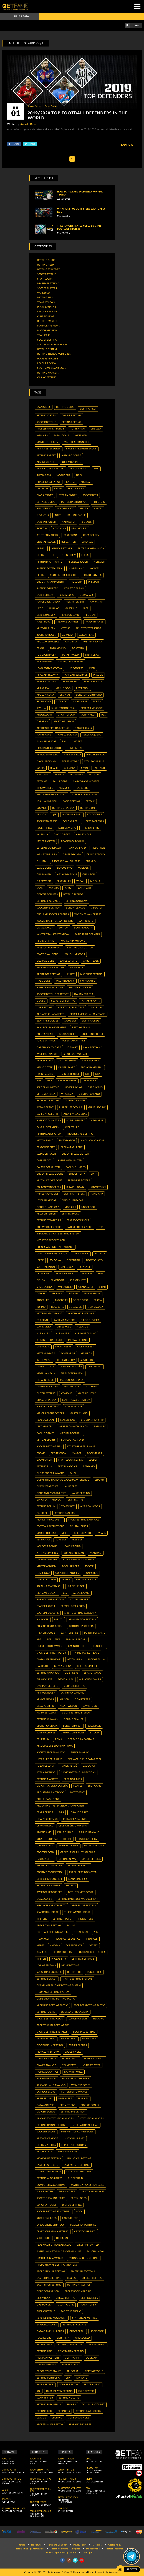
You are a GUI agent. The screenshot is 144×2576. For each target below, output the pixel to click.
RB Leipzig (99, 502)
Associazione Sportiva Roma (55, 1746)
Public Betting (46, 2311)
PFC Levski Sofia (94, 1845)
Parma (98, 1300)
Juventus (43, 515)
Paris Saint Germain (87, 934)
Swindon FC (87, 981)
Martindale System (49, 1134)
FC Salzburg (66, 595)
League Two (64, 868)
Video (89, 2479)
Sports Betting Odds (50, 2018)
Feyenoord (44, 701)
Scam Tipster (45, 2398)
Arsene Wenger (46, 462)
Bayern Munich (46, 522)
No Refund (36, 2545)
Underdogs (71, 1386)
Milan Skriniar (46, 941)
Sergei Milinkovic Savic (51, 794)
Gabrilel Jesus (87, 1393)
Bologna (55, 1260)
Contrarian (72, 2358)
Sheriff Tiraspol (47, 681)
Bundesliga (44, 508)
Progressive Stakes (49, 2371)
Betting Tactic (46, 2012)
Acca (79, 2211)
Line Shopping (96, 2344)
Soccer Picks (73, 2052)
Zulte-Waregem (47, 635)
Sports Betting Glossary (80, 1613)
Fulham (41, 861)
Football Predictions (50, 1526)
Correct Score (46, 2092)
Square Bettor (68, 2384)
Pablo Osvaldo (95, 754)
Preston (93, 582)
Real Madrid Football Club (54, 2245)
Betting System (47, 349)
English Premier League (81, 448)
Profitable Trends (48, 283)
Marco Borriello (47, 754)
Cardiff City (44, 1160)
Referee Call (45, 2098)
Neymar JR (97, 1120)
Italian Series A (83, 994)
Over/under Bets (47, 1686)
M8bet (40, 1945)
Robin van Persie (47, 821)
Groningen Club (47, 1559)
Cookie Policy (114, 2545)
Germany (69, 768)
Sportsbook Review (70, 1460)
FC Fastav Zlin (71, 655)
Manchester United (76, 442)
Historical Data (94, 2058)
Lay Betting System (49, 2171)
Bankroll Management (51, 1027)
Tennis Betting (46, 2038)
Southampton (46, 1267)
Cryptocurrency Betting (53, 2231)
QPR (54, 814)
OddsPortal (77, 2331)
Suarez (77, 1786)
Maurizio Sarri (65, 981)
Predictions (85, 1919)
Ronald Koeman (74, 1553)
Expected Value (69, 1845)
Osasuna (56, 1293)
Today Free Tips (38, 2502)
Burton (63, 928)
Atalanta (71, 641)
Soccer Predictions (49, 1972)
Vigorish (70, 1207)
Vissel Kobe (64, 1327)
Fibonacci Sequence (67, 1939)
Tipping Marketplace (85, 1653)
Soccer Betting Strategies (53, 2211)
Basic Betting (71, 801)
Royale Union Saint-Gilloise (54, 1839)
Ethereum (43, 1739)
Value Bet (70, 1021)
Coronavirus (73, 1406)
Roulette (99, 1646)
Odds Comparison (48, 2291)
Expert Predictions (73, 2145)
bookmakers (45, 1460)
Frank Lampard (76, 848)
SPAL (100, 1273)
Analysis (64, 788)
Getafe (41, 1293)
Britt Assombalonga (91, 548)
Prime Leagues (78, 2045)
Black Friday (45, 495)
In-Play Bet (65, 2098)
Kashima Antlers (64, 1320)
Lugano (54, 608)
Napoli (98, 508)
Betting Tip (74, 1972)
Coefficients (74, 1945)
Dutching (91, 1386)
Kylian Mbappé (79, 1599)
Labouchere (70, 2218)
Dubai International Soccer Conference (63, 1480)
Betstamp (63, 2338)
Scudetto (86, 1360)
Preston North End (49, 947)
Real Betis (57, 1307)
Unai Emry (96, 1007)
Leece (40, 1260)
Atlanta (99, 1253)
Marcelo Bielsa (46, 1533)
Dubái (73, 1473)
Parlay (58, 1619)
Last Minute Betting (77, 2165)
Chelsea (96, 429)
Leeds (85, 555)
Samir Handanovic (72, 1693)
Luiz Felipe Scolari (71, 1107)
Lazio (40, 608)
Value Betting (81, 1493)
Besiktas (65, 695)
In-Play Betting (78, 1340)
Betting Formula (78, 1865)
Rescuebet (53, 1639)
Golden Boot (65, 508)
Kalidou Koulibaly (71, 1380)
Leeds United (45, 1426)
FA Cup (58, 488)
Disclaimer (97, 2545)
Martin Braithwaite (49, 562)
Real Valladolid (66, 1273)
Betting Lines (89, 2298)
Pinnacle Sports (76, 1639)
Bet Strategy (70, 761)
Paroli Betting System (83, 1872)
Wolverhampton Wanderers (55, 921)
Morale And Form (48, 2052)
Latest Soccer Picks (79, 1227)
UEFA (79, 475)
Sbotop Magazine (48, 1613)
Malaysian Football (83, 2225)
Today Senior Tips (39, 2470)
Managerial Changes (75, 2078)
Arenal (41, 548)
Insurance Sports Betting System (58, 1233)
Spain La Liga (44, 1287)
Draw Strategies (47, 1486)
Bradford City (46, 1147)
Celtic (40, 575)
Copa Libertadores (67, 1573)
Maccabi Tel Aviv (47, 675)
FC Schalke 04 (95, 2251)
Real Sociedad (70, 615)
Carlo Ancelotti (47, 1114)
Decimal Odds (45, 961)
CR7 (65, 1593)
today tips (35, 2459)
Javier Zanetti (46, 841)
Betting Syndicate (74, 2324)
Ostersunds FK (46, 615)
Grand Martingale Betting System (59, 1985)
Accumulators (72, 814)
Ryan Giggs (43, 407)
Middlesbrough (78, 562)
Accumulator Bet (93, 2404)
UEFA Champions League (52, 1253)
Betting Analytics (78, 2285)
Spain (84, 768)
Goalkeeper (82, 1699)
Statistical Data (47, 1726)
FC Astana (78, 648)
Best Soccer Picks (78, 1220)
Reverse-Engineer (80, 2424)
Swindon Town (46, 1154)
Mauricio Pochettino (50, 468)
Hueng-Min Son (46, 2078)
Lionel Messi (74, 748)
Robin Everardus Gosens (78, 1559)
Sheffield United (47, 588)
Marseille (71, 608)
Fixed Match (67, 1140)
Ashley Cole (83, 834)
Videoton (97, 908)
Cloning (57, 2418)
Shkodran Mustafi (75, 1054)
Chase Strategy (47, 1400)
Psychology (44, 2151)
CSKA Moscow (66, 715)
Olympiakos (88, 715)
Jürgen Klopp (76, 1586)
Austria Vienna (92, 641)
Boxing (71, 2278)
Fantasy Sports (90, 1001)
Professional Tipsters (50, 429)
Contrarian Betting (71, 2351)
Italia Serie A (81, 1253)
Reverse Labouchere (50, 1879)
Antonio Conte (71, 455)
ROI (39, 2391)
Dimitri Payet (66, 1067)
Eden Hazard (45, 1074)
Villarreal (43, 688)
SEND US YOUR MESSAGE (13, 2508)
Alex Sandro (44, 1060)
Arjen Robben (85, 1346)
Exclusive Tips (9, 2470)
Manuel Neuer (46, 1693)
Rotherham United (70, 1160)
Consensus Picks (78, 2418)
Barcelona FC (68, 961)
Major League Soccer (50, 1413)
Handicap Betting (48, 1406)
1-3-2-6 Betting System (76, 1713)
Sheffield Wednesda (50, 568)
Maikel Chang (79, 1413)
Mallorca (66, 1267)
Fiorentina (73, 1260)
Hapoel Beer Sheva (48, 602)
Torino (41, 1307)
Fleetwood (44, 881)
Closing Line (66, 2305)
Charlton (88, 874)
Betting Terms (81, 1027)
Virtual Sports (46, 1440)
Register (6, 2499)
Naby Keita (68, 522)
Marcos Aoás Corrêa (86, 781)
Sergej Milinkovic (48, 1087)
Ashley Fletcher (61, 548)
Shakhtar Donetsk (63, 708)
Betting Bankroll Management (78, 1899)
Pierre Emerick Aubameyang (87, 1014)
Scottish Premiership (63, 575)
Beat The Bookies (47, 1021)
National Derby (75, 2138)
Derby (40, 555)
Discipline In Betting (50, 2045)
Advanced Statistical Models (55, 2118)
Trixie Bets (76, 967)
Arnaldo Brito (28, 124)
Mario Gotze (45, 1067)
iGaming (42, 1952)
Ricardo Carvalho (72, 841)
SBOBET (93, 1460)
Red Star (90, 615)
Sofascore (97, 2331)
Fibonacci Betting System (53, 1992)
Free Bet (77, 1539)
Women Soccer (80, 2085)
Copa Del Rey (91, 535)
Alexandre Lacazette (50, 1014)
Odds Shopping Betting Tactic (56, 1999)
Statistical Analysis (49, 1865)
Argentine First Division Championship (61, 1806)
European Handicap (49, 1500)
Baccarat (89, 1766)
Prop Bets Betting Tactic (89, 2005)
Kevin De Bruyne (69, 1074)
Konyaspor (96, 602)
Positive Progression (50, 1872)
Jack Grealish (96, 1659)
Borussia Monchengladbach (55, 1247)
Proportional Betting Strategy (57, 2265)
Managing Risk (77, 1879)
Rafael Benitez (75, 1120)
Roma (58, 1739)
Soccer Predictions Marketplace (65, 2549)
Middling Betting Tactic (52, 2005)
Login (5, 2490)
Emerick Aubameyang (50, 1599)
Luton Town (98, 1187)
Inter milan (44, 1360)
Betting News (67, 1859)
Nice (86, 608)
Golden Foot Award (49, 1646)
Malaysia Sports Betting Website (61, 2552)
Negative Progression (51, 1240)
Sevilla (41, 708)
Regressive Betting (84, 1905)
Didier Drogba (72, 854)
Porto (97, 701)
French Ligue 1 (46, 1633)
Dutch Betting (46, 1393)
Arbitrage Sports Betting (53, 728)
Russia (41, 768)
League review (46, 363)
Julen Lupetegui (92, 1034)
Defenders (71, 1673)
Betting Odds (90, 1021)
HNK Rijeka (92, 655)
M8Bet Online (93, 2549)
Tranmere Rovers (79, 1180)
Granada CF (85, 1287)
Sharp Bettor (45, 2384)
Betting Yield (82, 1533)
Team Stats (69, 2065)
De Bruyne (62, 2238)
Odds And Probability (75, 2012)
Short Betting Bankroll (83, 1520)
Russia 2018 (44, 475)
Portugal (43, 774)
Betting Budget (47, 1979)
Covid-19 (66, 1393)
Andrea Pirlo (72, 754)
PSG (103, 715)
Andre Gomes (90, 1060)
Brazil (54, 768)
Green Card (95, 1087)
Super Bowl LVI (80, 1752)
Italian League (76, 515)
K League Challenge (49, 1340)
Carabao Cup (45, 928)
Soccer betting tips (49, 1446)
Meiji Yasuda (95, 1307)
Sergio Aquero (91, 735)
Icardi (68, 888)
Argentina (76, 774)
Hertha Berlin (75, 602)
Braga (40, 648)
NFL (87, 1074)
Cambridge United (48, 1167)
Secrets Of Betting (63, 1001)
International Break (85, 2125)
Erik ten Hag (65, 1832)
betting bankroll (65, 1513)
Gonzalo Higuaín (71, 1366)
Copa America (62, 1666)
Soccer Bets (90, 495)
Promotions (67, 2105)
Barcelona (70, 535)
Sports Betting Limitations (78, 1772)
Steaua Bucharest (68, 622)
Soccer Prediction (48, 908)
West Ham (81, 435)
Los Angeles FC (78, 1812)
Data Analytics (46, 2058)
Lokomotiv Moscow (49, 668)
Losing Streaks (46, 1965)
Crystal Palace (46, 542)
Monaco (61, 701)
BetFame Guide (46, 502)
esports (100, 1480)
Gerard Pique (45, 1380)
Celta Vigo (43, 1273)
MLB (49, 1080)
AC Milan (68, 635)
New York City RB (47, 1819)
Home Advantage (48, 2072)
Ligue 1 (41, 1001)
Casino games (45, 1433)
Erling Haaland (89, 1832)
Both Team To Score (81, 1892)
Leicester (43, 488)
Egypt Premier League (81, 1446)
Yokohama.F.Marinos (81, 1313)
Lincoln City (77, 1174)
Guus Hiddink (97, 1107)
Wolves (94, 568)
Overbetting (45, 1845)
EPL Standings (79, 1526)
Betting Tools (94, 2371)
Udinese (87, 1273)
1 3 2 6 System (45, 2191)
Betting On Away (47, 1719)
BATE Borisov (45, 595)
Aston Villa (74, 1659)
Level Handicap (46, 1200)
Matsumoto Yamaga (49, 1313)
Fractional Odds (47, 954)
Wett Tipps (87, 2552)
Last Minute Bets (47, 2165)
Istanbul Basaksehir (70, 661)
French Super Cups (73, 1606)
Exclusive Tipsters (11, 2479)
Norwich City (94, 1260)
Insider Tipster (91, 2065)
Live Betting (44, 1007)
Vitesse (65, 628)
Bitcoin (95, 1732)
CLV (68, 2378)
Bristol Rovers (92, 575)
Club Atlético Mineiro (73, 1825)
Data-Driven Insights (50, 2331)
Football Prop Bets (81, 1626)
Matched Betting (91, 974)
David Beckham (46, 761)
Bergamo (89, 1466)
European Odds (46, 2205)
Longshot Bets (78, 2018)
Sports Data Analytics (51, 2198)
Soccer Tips (94, 1972)
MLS (61, 1812)
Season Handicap (48, 1912)
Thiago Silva (44, 1679)
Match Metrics (91, 1859)
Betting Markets (47, 1779)
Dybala (101, 1533)
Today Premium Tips (40, 2479)
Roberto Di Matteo (49, 1120)
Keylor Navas (45, 1699)
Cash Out (42, 1666)
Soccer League (46, 2131)
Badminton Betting (49, 2285)
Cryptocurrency (85, 2231)
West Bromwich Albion (73, 1426)
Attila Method (46, 1772)
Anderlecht (44, 715)
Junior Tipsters (66, 2459)
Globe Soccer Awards (50, 1473)
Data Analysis (45, 2105)
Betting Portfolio (48, 2378)
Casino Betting (47, 377)
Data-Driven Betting (59, 2391)
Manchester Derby (48, 448)
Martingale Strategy (76, 1400)
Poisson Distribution (50, 1626)
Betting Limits (73, 1779)
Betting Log (44, 2411)
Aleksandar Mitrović (50, 1792)
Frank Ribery (63, 1346)
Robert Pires (44, 828)
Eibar (102, 1287)
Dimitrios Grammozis (50, 2258)
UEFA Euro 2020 (46, 1579)
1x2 (96, 1932)
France (59, 774)
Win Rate (81, 2378)
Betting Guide (46, 260)
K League (82, 1327)
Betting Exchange (48, 901)
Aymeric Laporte (47, 1054)
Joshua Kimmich (47, 801)
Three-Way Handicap (77, 1912)
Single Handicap (72, 1200)
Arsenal (86, 482)
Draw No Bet (67, 2191)
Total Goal (81, 1932)
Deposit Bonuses (47, 894)
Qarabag (42, 721)
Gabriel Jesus (83, 728)
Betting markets (48, 373)
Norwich (99, 562)
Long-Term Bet (72, 1726)
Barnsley (99, 1426)
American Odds (90, 1506)
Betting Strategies (49, 1220)
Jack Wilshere (67, 1060)
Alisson (41, 814)
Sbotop (65, 1579)
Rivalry (71, 2404)
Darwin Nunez (73, 2072)
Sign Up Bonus (90, 2105)
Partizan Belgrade (76, 675)
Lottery (93, 1945)
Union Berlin (92, 1293)
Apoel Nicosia (45, 695)
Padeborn (61, 1300)
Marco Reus (67, 1420)
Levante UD (90, 1706)
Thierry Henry (90, 828)
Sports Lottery (62, 1952)
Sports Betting (46, 274)
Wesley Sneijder (47, 854)
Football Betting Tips (91, 1952)
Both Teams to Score (50, 987)
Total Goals (61, 435)
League (41, 2418)
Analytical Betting (79, 2158)
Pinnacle (92, 1939)
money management (50, 1520)
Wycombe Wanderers (87, 914)
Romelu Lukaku (67, 735)
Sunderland (76, 568)
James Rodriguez (47, 1194)
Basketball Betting (49, 2278)
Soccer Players (34, 106)
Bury (94, 1174)
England (99, 768)
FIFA (96, 468)
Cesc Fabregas (95, 821)
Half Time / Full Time (71, 1007)
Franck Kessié (68, 1766)
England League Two (75, 1154)
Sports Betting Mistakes (52, 2032)
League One (44, 868)
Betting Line (44, 2351)
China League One (48, 1799)
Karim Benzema (46, 1713)
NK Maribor (80, 701)
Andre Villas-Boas (75, 1114)
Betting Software (83, 1959)
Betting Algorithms (49, 2178)
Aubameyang (81, 1593)
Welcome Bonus (47, 1546)
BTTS (100, 1227)
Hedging (98, 2018)
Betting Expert (46, 455)
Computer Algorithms (51, 2185)
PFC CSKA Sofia (46, 1852)
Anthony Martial (92, 1067)
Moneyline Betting (49, 2158)
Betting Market (47, 321)
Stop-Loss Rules (47, 2218)
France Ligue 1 (46, 1606)
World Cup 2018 (94, 761)
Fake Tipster (86, 2391)
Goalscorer (44, 1899)
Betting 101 (87, 808)
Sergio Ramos (92, 1673)
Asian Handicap (46, 741)
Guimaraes (87, 595)
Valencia (42, 834)
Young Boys (63, 688)
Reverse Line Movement (52, 2318)
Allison (64, 1699)
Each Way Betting (48, 1100)
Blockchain (75, 2178)
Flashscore (44, 2338)
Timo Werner (45, 788)
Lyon (92, 668)
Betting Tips (45, 298)
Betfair (90, 801)
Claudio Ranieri (75, 1100)
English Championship (51, 582)
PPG (39, 1639)
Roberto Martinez (73, 1040)
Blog (88, 2459)
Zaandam (96, 1553)
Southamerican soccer (52, 368)
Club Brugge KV (87, 1839)
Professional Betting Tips (53, 2025)
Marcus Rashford (72, 1440)
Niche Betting (70, 1965)
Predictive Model (48, 2138)
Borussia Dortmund (89, 695)
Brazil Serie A (45, 1812)
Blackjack (94, 1726)
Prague (98, 675)
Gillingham (44, 874)
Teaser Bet (68, 1506)
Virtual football (71, 1433)
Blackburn (64, 881)
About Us (7, 2459)
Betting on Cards (48, 1673)
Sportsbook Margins (78, 2291)
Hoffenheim (44, 661)
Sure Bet (60, 1539)
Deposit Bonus (46, 2112)
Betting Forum (46, 1506)
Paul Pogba (60, 781)
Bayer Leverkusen (48, 1127)
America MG (44, 1832)
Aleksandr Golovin (84, 794)
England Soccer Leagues (53, 914)
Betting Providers (48, 1885)
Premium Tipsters (67, 2479)
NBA (97, 1074)
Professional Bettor (50, 2424)
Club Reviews (45, 316)
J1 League (75, 1307)
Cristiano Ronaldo (49, 748)
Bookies (42, 808)
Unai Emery (94, 1366)
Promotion (92, 2468)
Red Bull (86, 522)
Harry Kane (44, 735)
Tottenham (77, 429)
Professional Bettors (50, 967)
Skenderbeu (70, 681)
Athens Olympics (47, 1553)
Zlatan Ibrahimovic (49, 1659)
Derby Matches (46, 2145)
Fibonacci (43, 1939)
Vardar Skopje (94, 622)
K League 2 (62, 1333)
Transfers (43, 335)
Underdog (88, 1207)
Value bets (70, 1486)
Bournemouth (83, 928)
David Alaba (66, 1679)
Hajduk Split (45, 1859)
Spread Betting (65, 2298)
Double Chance (74, 1719)
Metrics (71, 1885)
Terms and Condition (57, 2545)
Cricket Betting (92, 2278)
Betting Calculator (80, 947)
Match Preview (47, 331)
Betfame (42, 781)
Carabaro (59, 528)
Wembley (42, 435)
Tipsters (42, 1919)
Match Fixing (45, 1140)
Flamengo (43, 1573)
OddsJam (91, 2358)
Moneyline (89, 2038)
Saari (40, 888)
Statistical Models (92, 2118)
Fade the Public (71, 2311)
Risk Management (48, 2358)
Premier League (86, 1579)
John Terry (69, 555)
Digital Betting (72, 2205)
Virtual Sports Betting (83, 2258)
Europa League (75, 908)
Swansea (87, 542)
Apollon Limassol (48, 641)
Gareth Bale (91, 961)
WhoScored (82, 2338)
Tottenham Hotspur (74, 502)
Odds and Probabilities (51, 1493)
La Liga (70, 482)
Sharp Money (87, 2305)
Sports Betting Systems (77, 1979)
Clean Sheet (78, 1280)
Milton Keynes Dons (49, 1180)
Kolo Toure (94, 814)
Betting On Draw (76, 901)
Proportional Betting (51, 2271)
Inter (57, 515)
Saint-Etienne (70, 1633)
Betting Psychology (88, 2411)
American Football (83, 2271)
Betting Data (70, 2058)
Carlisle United (76, 1167)
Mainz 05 (86, 1353)
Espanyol (84, 1267)
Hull (53, 555)
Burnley (91, 861)
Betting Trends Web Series (54, 354)
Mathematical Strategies (87, 2185)
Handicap (96, 1194)
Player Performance (74, 2092)
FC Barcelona (45, 1766)
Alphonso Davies (90, 1679)
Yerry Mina (89, 1080)
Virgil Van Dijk (46, 1373)
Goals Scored (67, 1034)
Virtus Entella (46, 1094)
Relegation (68, 542)
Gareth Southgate (49, 1047)
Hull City (77, 582)
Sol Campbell (71, 821)
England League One (50, 1174)
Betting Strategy (48, 269)
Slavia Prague (93, 681)
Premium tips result (40, 2511)
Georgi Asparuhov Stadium (77, 1852)
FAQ (88, 2488)
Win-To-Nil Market (92, 2191)
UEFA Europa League (49, 1759)
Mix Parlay (43, 2298)
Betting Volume (69, 2398)
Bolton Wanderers (49, 1187)
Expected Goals (47, 2324)
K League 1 (43, 1333)
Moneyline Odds (74, 954)
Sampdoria (57, 1280)
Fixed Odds (43, 981)
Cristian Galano (89, 1094)
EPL (64, 741)
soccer (89, 1566)
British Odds (79, 2198)
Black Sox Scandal (92, 1140)
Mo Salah (96, 881)
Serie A (84, 508)
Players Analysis (47, 359)
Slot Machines (46, 1732)
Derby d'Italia (45, 1366)
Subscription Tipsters (69, 2488)
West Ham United (88, 2245)
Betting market (87, 1666)
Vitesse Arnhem (46, 1566)
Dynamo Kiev (58, 648)
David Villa (44, 1327)
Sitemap (21, 2545)
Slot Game (94, 1786)
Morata (54, 888)
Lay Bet (70, 974)
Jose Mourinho (71, 462)
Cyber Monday (68, 495)
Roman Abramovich (49, 1586)
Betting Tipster (62, 1919)
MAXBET (76, 1453)
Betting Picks (70, 1214)
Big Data (83, 2098)
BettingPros (44, 2344)
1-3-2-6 (71, 1925)
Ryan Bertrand (92, 1047)
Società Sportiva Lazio (51, 1752)
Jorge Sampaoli (46, 1040)
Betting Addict (67, 1466)
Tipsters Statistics (68, 2497)
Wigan (80, 881)
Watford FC (86, 921)
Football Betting (84, 2032)
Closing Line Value (70, 2344)
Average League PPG (49, 1892)
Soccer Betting (47, 340)
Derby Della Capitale (81, 1739)
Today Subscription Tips (40, 2490)
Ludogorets (75, 668)
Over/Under (44, 2305)
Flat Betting (70, 2364)
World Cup (44, 293)
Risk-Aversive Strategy (51, 1905)
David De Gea (62, 834)
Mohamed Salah (47, 1593)
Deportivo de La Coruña (52, 1786)
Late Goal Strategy (78, 2171)
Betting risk (44, 1466)
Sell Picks (63, 2508)
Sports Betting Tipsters (52, 1653)
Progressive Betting (80, 1134)
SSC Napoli (43, 1539)
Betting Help (45, 265)
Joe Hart (72, 1047)
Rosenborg (44, 622)
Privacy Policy (79, 2545)
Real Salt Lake (46, 1420)
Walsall (83, 868)
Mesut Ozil (98, 848)
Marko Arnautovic (73, 941)
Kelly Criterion (46, 1214)
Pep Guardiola (79, 468)
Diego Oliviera (90, 1320)
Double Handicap (48, 1207)
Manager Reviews (48, 326)
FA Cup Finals (76, 488)
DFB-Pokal (43, 1346)
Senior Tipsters (66, 2470)
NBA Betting (69, 2038)
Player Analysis (51, 106)
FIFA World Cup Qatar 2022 (84, 1759)
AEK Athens (86, 635)
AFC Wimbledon (67, 874)
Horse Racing (73, 1087)
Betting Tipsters (74, 1194)
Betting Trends (73, 894)
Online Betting (71, 415)
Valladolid (65, 1287)
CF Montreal (45, 1825)
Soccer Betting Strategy (53, 994)
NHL (39, 1080)
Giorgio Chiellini (47, 1386)
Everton (42, 528)
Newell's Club (71, 1546)
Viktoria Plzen (46, 628)
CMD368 (55, 1945)
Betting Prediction (73, 2112)
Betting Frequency (49, 2404)
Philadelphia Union (75, 1819)
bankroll (43, 1513)
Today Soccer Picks (49, 1227)
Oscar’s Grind (45, 1706)
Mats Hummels (46, 1353)
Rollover (43, 1619)
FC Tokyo (42, 1320)
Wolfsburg (72, 1127)
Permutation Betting (82, 1619)
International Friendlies (77, 2131)
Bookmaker (94, 1453)
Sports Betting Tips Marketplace (29, 2549)
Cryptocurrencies (72, 1732)
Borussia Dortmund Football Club (59, 2251)
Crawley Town (96, 854)
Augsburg (43, 1300)
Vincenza (67, 1094)
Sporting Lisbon (64, 721)
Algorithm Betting (49, 1925)
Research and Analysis (51, 2085)
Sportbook (43, 2238)
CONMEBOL (91, 1573)
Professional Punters (66, 861)
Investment (77, 1792)
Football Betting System (52, 1932)
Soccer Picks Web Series (52, 345)
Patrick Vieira (67, 828)
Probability (58, 1959)
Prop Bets (64, 2411)
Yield (65, 1533)
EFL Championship (92, 1420)
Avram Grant (45, 1107)
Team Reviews (46, 302)
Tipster (41, 1959)
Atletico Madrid (47, 535)
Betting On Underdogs (51, 2125)
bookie (41, 1453)
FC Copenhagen (46, 655)
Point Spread (45, 1034)
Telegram (73, 2371)
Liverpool (82, 688)
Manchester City (47, 442)
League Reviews (47, 312)
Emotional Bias (67, 2151)
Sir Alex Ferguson (72, 1373)
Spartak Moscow (91, 708)
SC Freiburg (80, 1300)
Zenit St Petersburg (88, 628)
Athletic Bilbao (74, 588)
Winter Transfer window (53, 934)
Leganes (73, 1293)
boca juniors (70, 1566)
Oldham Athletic (71, 1147)
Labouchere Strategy (50, 2225)
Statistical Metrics (84, 2318)
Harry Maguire (67, 1080)
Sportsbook (44, 279)
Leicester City (66, 1360)
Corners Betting (74, 1686)
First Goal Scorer (80, 987)
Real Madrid (79, 528)
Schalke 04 (68, 1353)
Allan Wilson (68, 1706)
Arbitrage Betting (48, 974)
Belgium (94, 774)
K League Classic (85, 1333)
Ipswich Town (75, 1187)
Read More (126, 145)
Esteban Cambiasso (49, 848)
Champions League (48, 482)
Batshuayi (84, 888)
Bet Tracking (92, 2384)
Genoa (41, 1280)
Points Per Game (94, 1633)
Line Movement (46, 2364)
